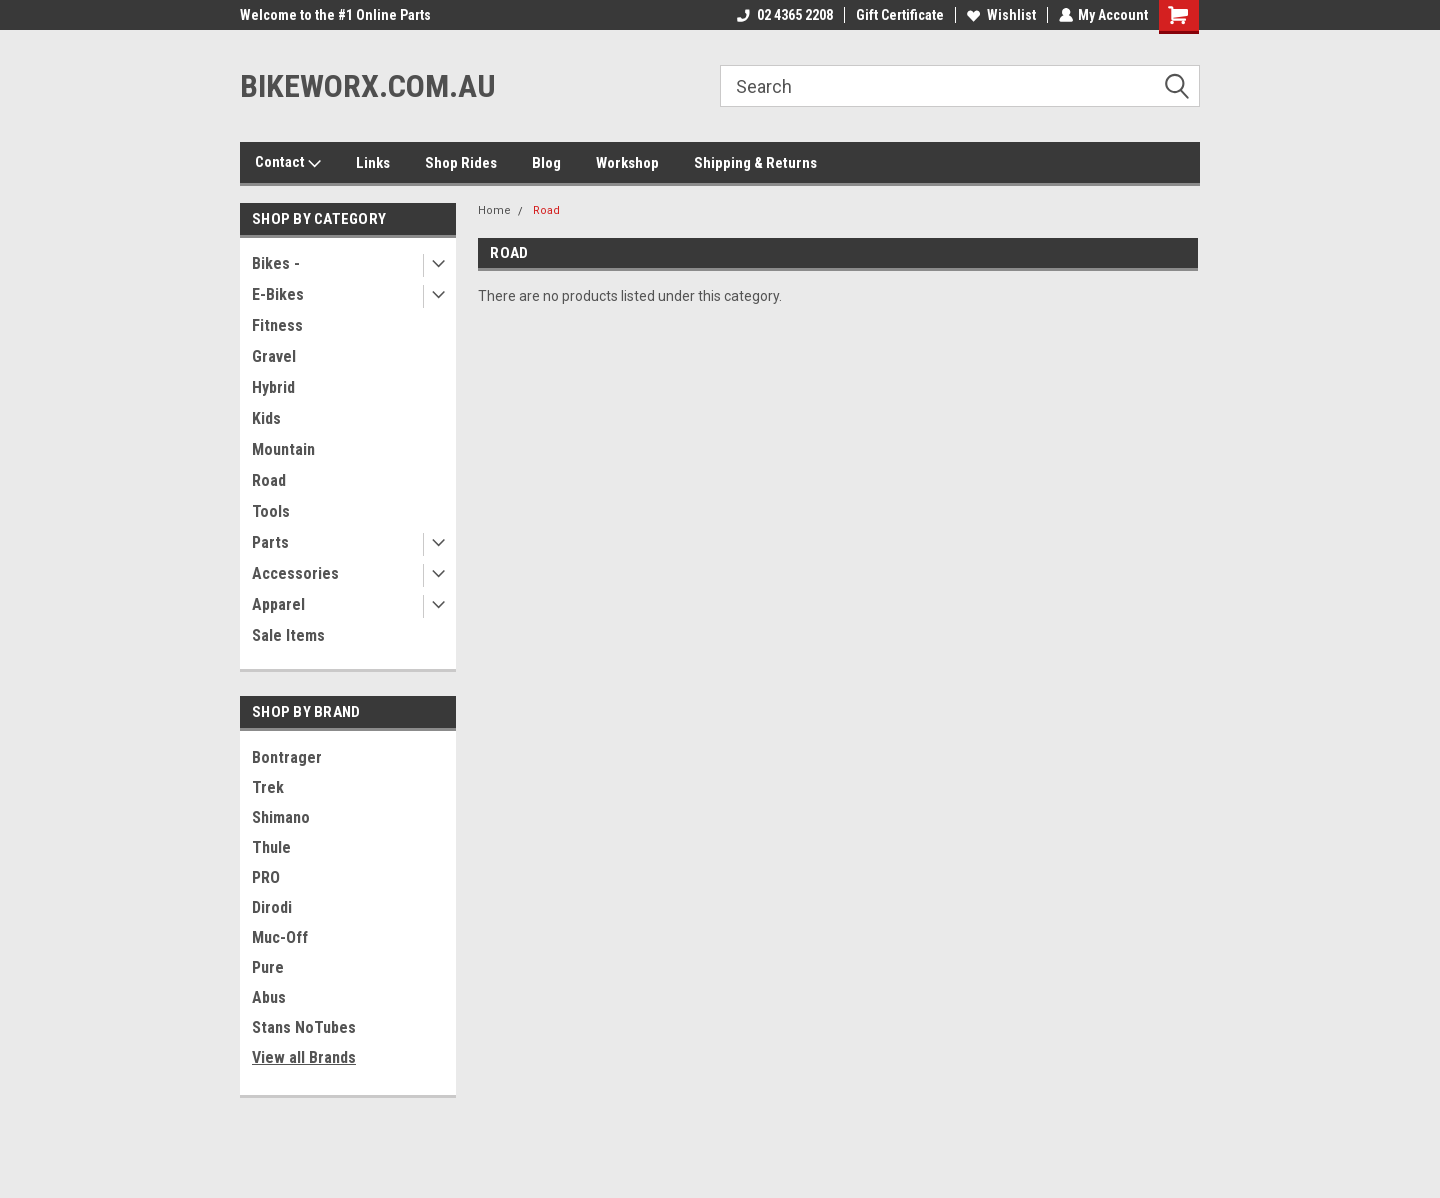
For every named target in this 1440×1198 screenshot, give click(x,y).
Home (494, 210)
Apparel (278, 604)
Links (373, 163)
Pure (268, 967)
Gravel (274, 356)
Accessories (295, 573)
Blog (546, 163)
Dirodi (272, 907)
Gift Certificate (899, 15)
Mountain (283, 449)
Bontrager (287, 757)
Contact (288, 163)
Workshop (627, 163)
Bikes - (276, 263)
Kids (266, 418)
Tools (271, 511)
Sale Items (288, 635)
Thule (271, 847)
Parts (270, 542)
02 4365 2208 (784, 15)
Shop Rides (461, 163)
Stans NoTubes (304, 1027)
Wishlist (1000, 15)
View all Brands (304, 1057)
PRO (266, 877)
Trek (268, 787)
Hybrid (273, 387)
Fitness (277, 325)
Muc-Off (280, 937)
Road (269, 480)
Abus (269, 997)
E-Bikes (278, 294)
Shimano (281, 817)
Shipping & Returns (755, 163)
